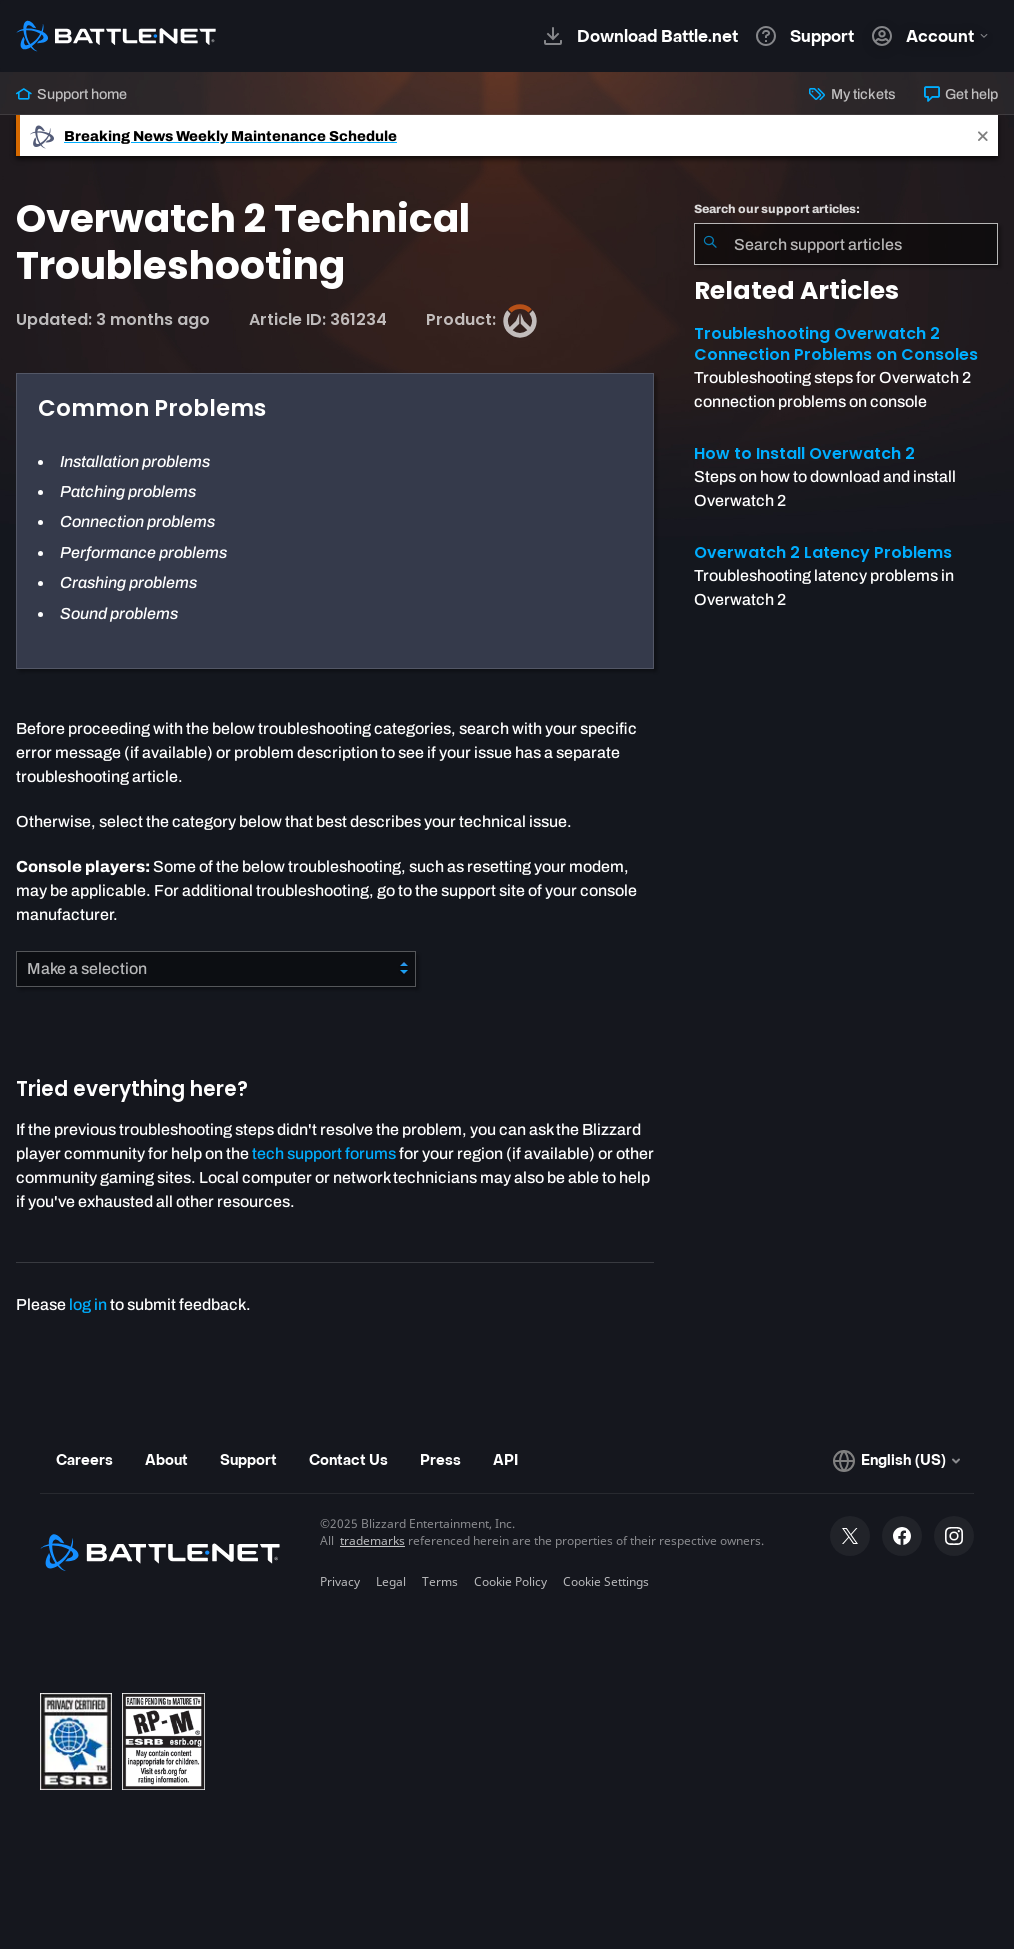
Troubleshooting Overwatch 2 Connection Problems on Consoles (836, 344)
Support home (71, 94)
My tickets (852, 94)
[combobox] (846, 244)
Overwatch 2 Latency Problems (823, 552)
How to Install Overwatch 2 (804, 453)
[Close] (983, 135)
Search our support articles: (777, 209)
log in (88, 1304)
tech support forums (324, 1153)
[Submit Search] (710, 244)
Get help (961, 94)
